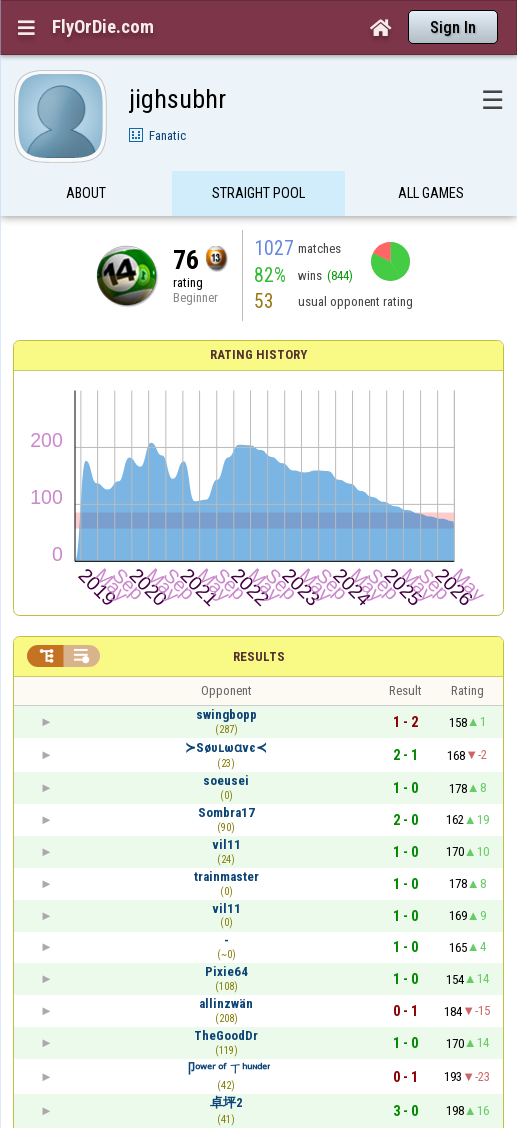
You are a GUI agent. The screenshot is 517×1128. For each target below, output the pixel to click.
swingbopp (226, 714)
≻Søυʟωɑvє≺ (226, 747)
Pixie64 (226, 971)
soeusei (226, 780)
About (86, 193)
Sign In (453, 27)
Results (259, 656)
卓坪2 (226, 1102)
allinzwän (226, 1003)
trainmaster (226, 876)
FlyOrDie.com (103, 27)
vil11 (226, 844)
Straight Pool (258, 193)
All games (431, 193)
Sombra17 (226, 812)
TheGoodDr (226, 1035)
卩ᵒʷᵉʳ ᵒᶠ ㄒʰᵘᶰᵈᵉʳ (226, 1068)
